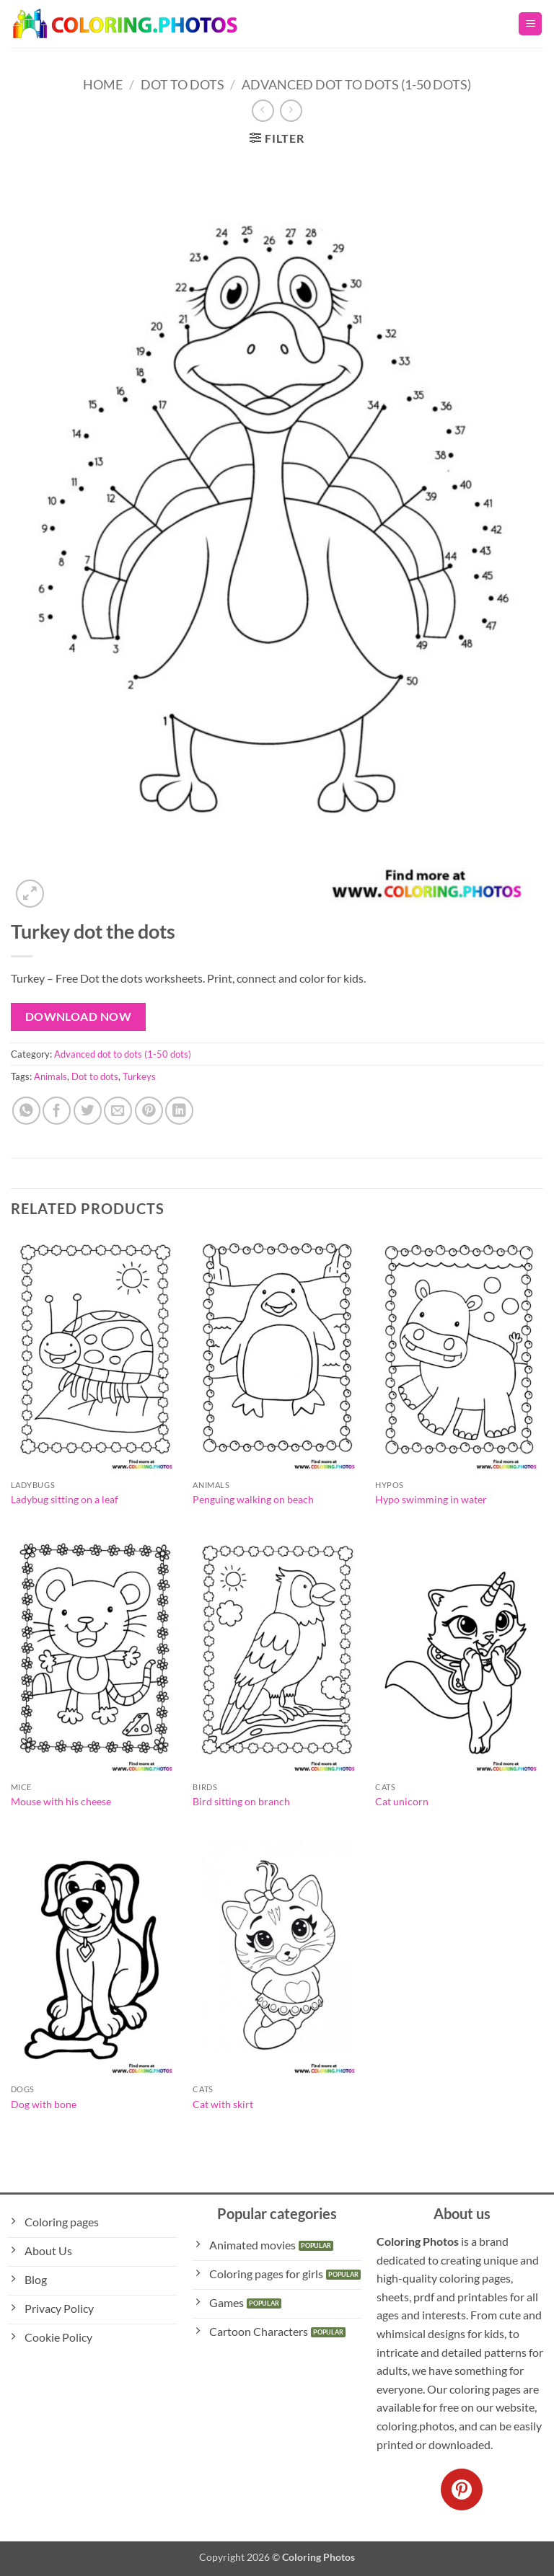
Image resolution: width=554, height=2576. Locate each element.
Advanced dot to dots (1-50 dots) (356, 84)
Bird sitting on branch (241, 1801)
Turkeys (139, 1076)
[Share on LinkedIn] (179, 1111)
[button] (530, 24)
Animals (50, 1076)
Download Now (78, 1016)
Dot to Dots (182, 84)
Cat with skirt (223, 2104)
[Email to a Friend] (118, 1111)
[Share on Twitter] (88, 1111)
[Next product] (263, 110)
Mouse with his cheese (61, 1801)
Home (103, 84)
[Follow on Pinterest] (462, 2489)
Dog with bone (43, 2104)
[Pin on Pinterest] (149, 1111)
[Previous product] (291, 110)
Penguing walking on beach (253, 1499)
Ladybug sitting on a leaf (64, 1499)
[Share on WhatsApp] (26, 1111)
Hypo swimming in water (431, 1499)
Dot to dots (94, 1076)
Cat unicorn (401, 1801)
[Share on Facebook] (57, 1111)
